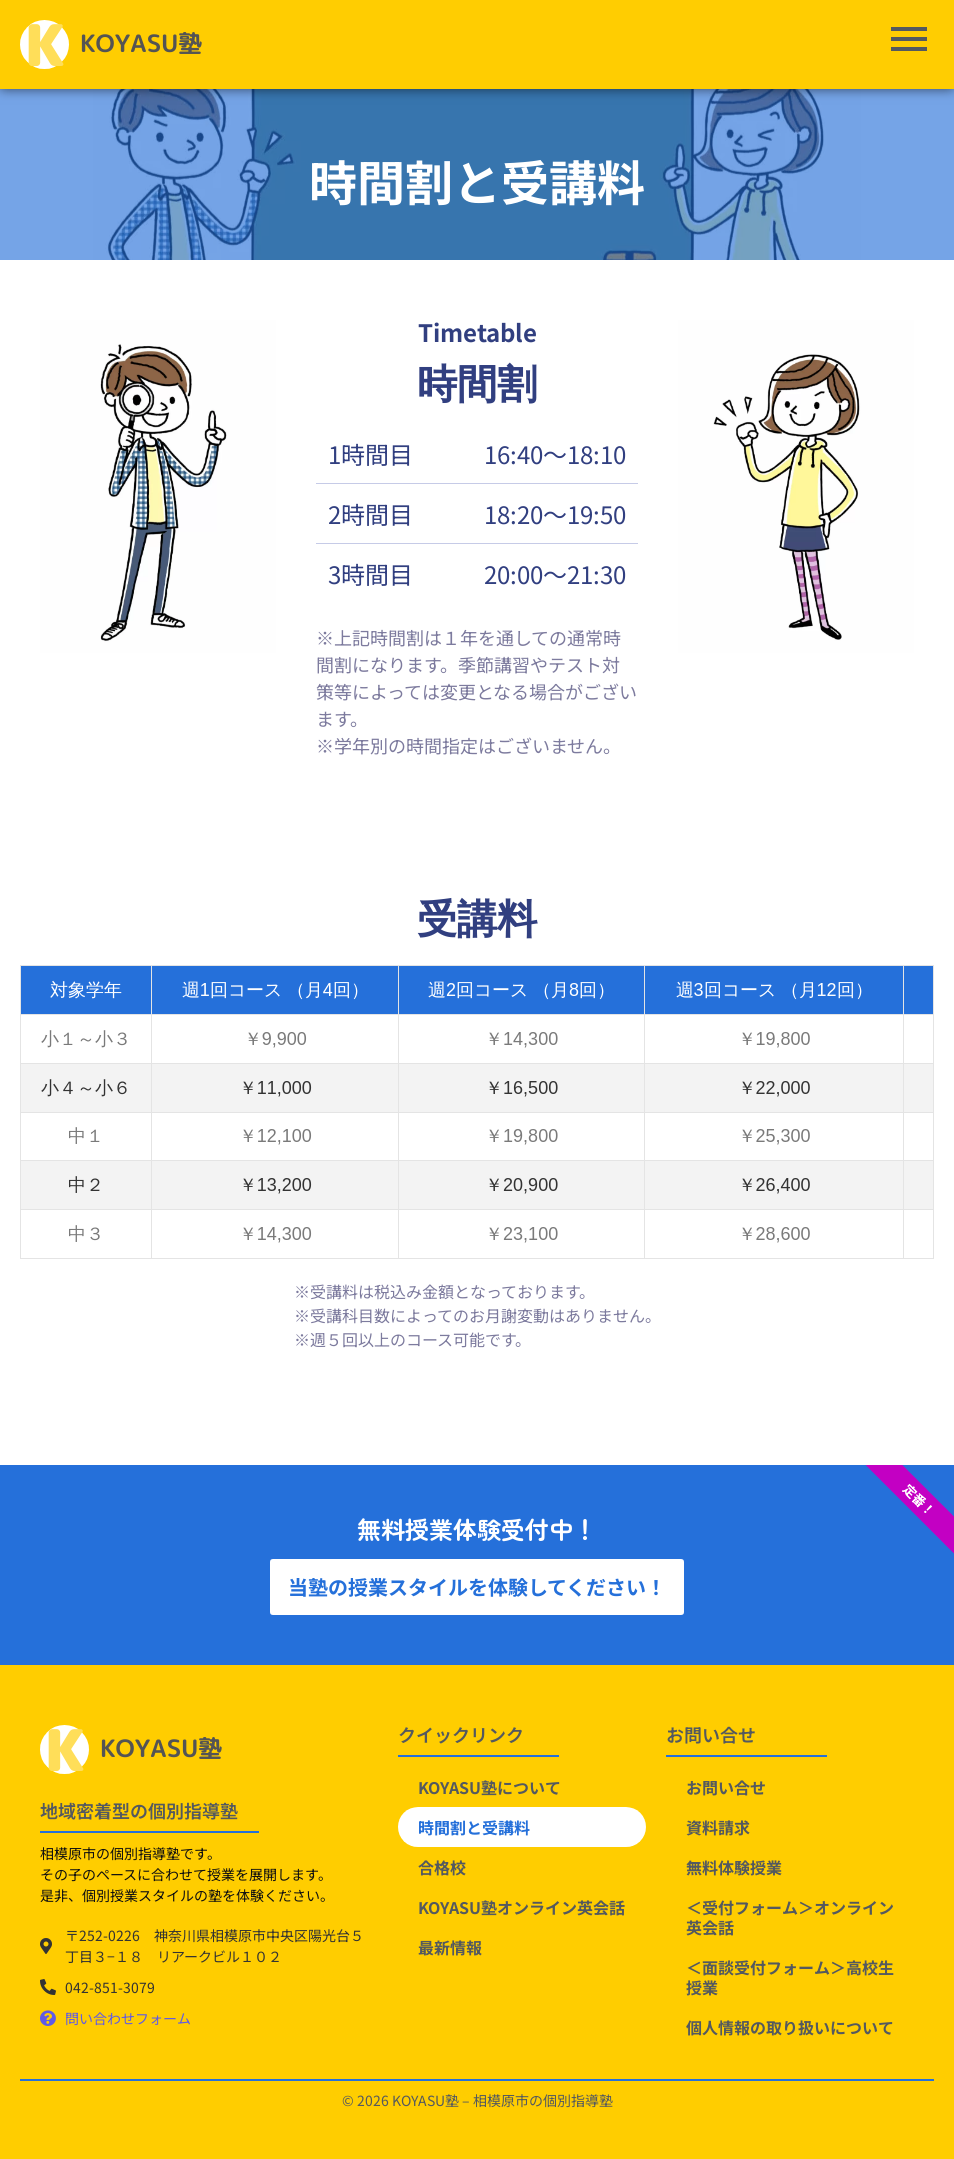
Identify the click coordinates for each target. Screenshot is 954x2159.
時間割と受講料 (474, 1827)
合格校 (442, 1867)
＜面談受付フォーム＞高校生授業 (790, 1977)
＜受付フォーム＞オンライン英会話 (790, 1917)
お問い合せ (726, 1787)
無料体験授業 (734, 1867)
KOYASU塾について (489, 1787)
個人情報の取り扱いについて (790, 2027)
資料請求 (718, 1827)
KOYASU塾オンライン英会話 (521, 1907)
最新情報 (450, 1947)
